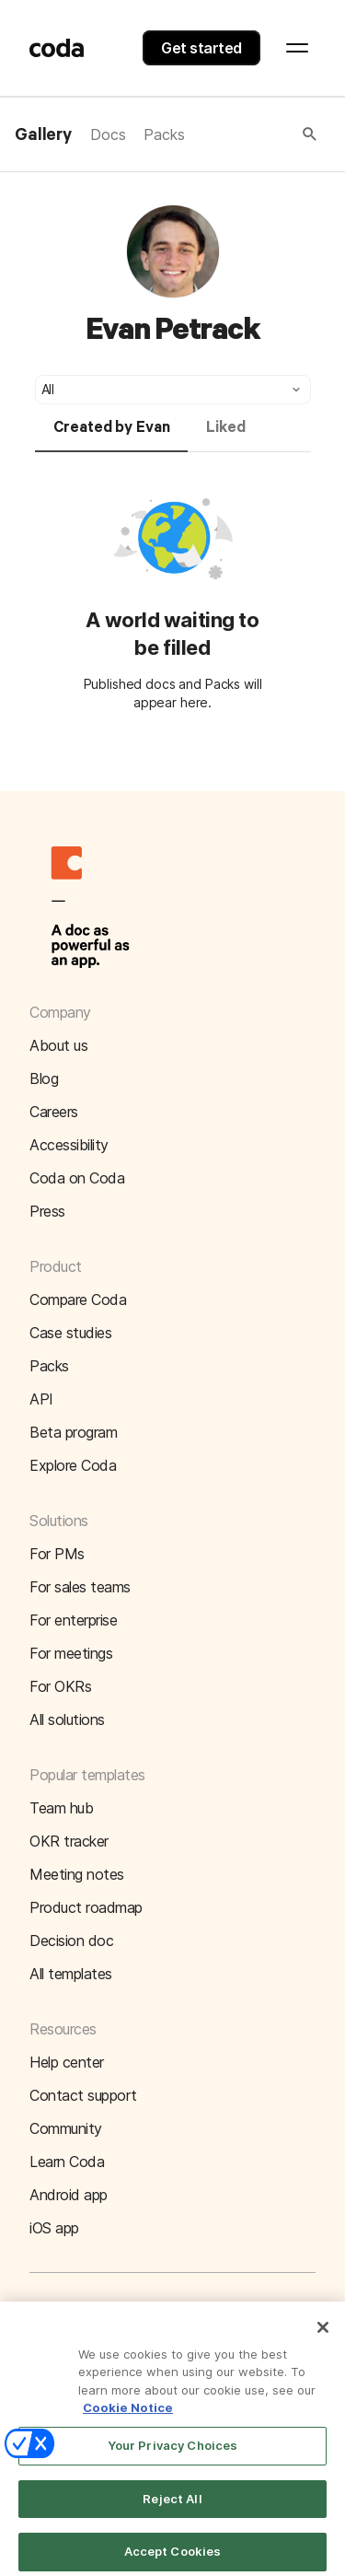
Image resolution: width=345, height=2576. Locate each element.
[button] (252, 134)
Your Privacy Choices (173, 2451)
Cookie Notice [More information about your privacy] (128, 2414)
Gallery (43, 135)
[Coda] (57, 48)
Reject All (172, 2505)
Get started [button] (201, 48)
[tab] (112, 435)
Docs (107, 134)
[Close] (323, 2334)
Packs (164, 134)
